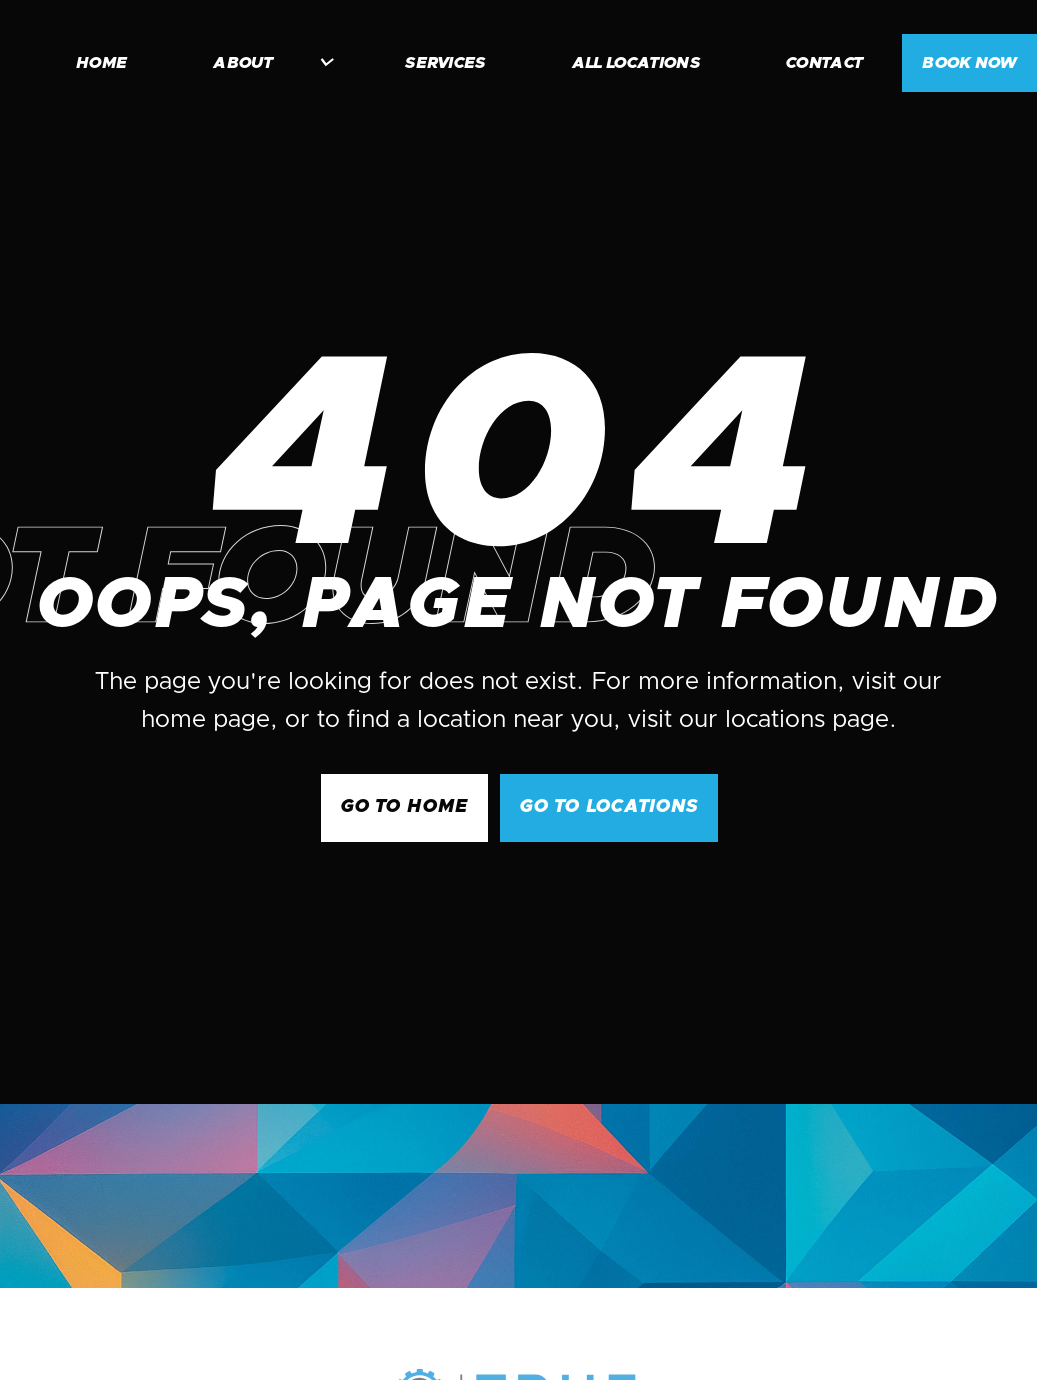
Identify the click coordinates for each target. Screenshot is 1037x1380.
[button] (263, 63)
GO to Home (404, 807)
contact (824, 63)
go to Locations (609, 807)
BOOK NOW (969, 63)
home (101, 63)
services (445, 63)
